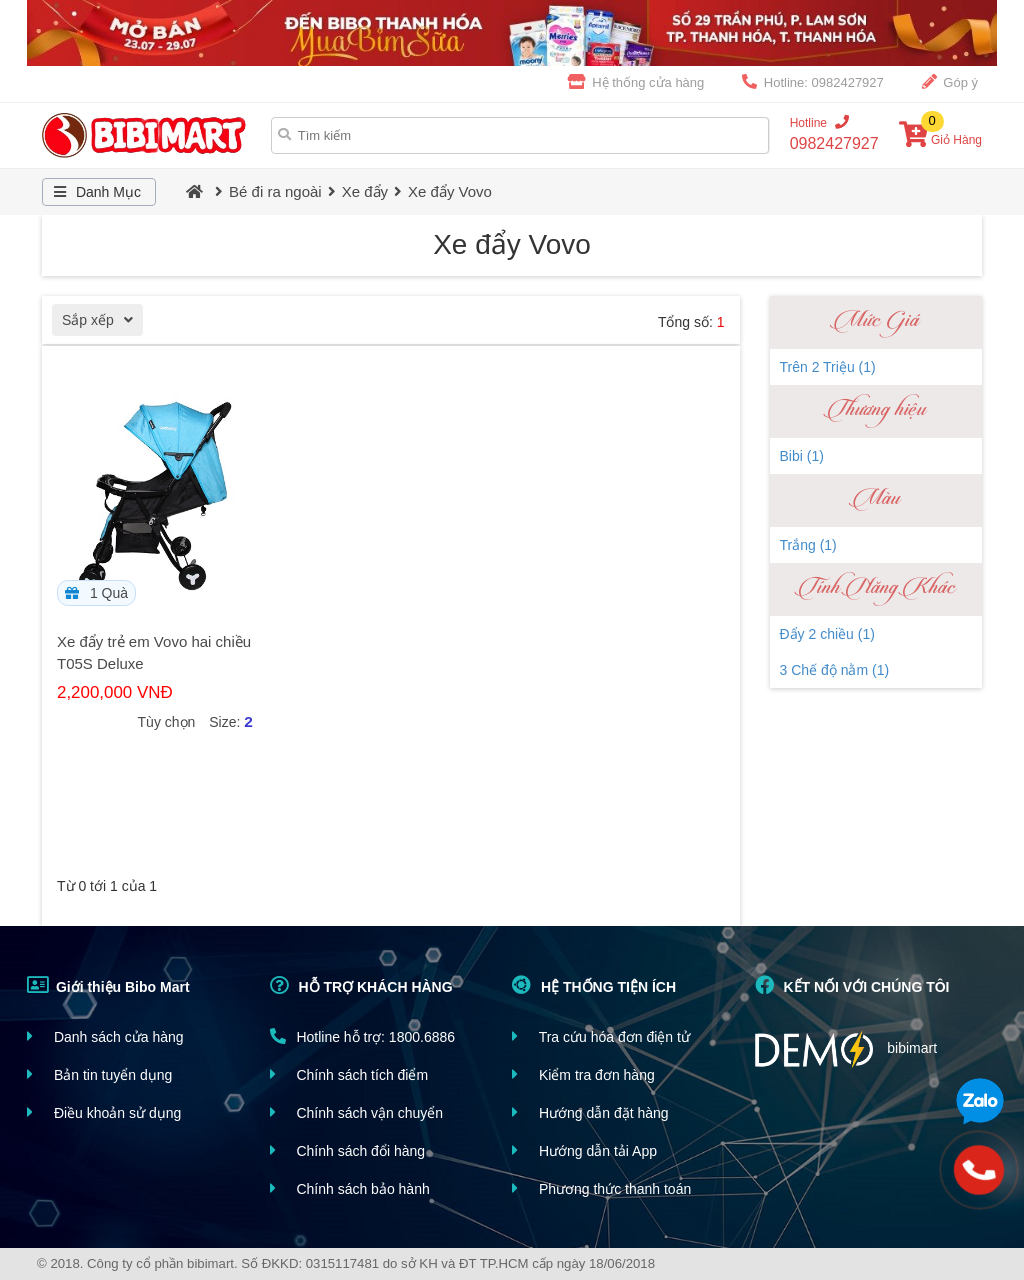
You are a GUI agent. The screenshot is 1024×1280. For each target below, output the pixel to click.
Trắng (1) (808, 545)
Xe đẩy (365, 191)
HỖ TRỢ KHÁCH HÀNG (361, 985)
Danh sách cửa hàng (105, 1036)
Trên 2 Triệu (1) (828, 367)
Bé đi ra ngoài (275, 191)
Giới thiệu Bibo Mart (108, 985)
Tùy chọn (167, 722)
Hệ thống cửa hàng (636, 82)
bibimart (846, 1049)
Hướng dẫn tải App (584, 1150)
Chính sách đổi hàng (348, 1150)
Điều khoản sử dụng (104, 1112)
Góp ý (950, 82)
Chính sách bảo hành (350, 1188)
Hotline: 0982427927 (813, 82)
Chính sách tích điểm (349, 1074)
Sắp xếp (102, 322)
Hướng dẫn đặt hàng (590, 1112)
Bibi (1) (802, 456)
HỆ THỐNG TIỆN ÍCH (594, 985)
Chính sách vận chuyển (357, 1112)
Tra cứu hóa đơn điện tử (601, 1036)
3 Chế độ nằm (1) (835, 670)
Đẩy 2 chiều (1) (827, 634)
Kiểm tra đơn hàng (583, 1074)
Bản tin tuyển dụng (99, 1074)
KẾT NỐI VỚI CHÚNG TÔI (852, 985)
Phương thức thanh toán (601, 1188)
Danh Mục (94, 192)
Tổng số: (691, 322)
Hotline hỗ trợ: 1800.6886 (363, 1036)
